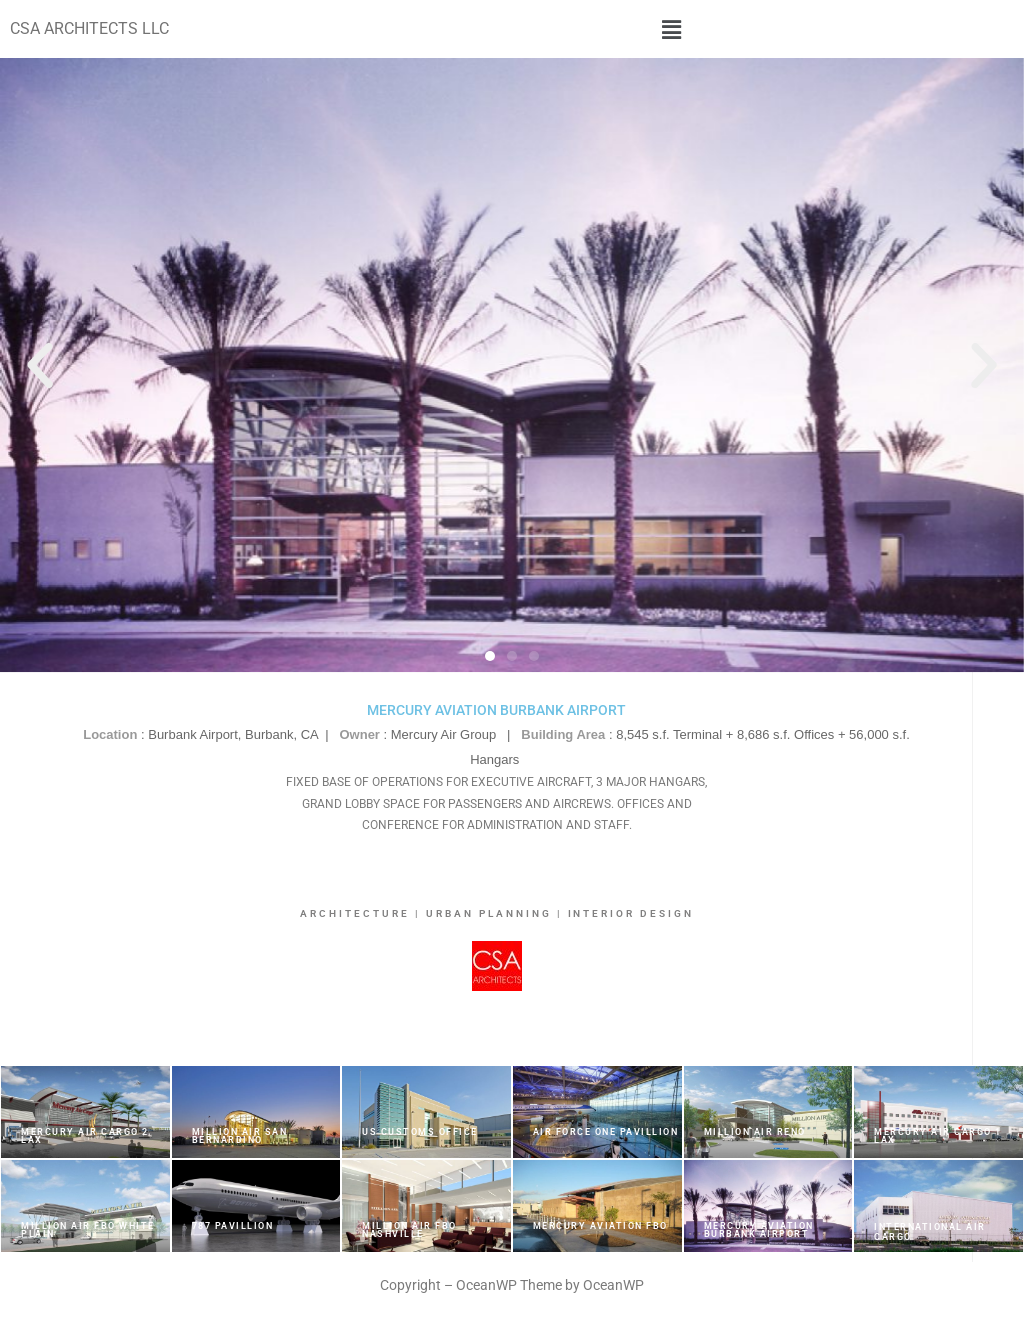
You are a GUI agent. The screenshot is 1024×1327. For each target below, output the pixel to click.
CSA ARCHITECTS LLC (89, 28)
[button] (672, 29)
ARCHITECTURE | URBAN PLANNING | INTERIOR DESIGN (497, 913)
